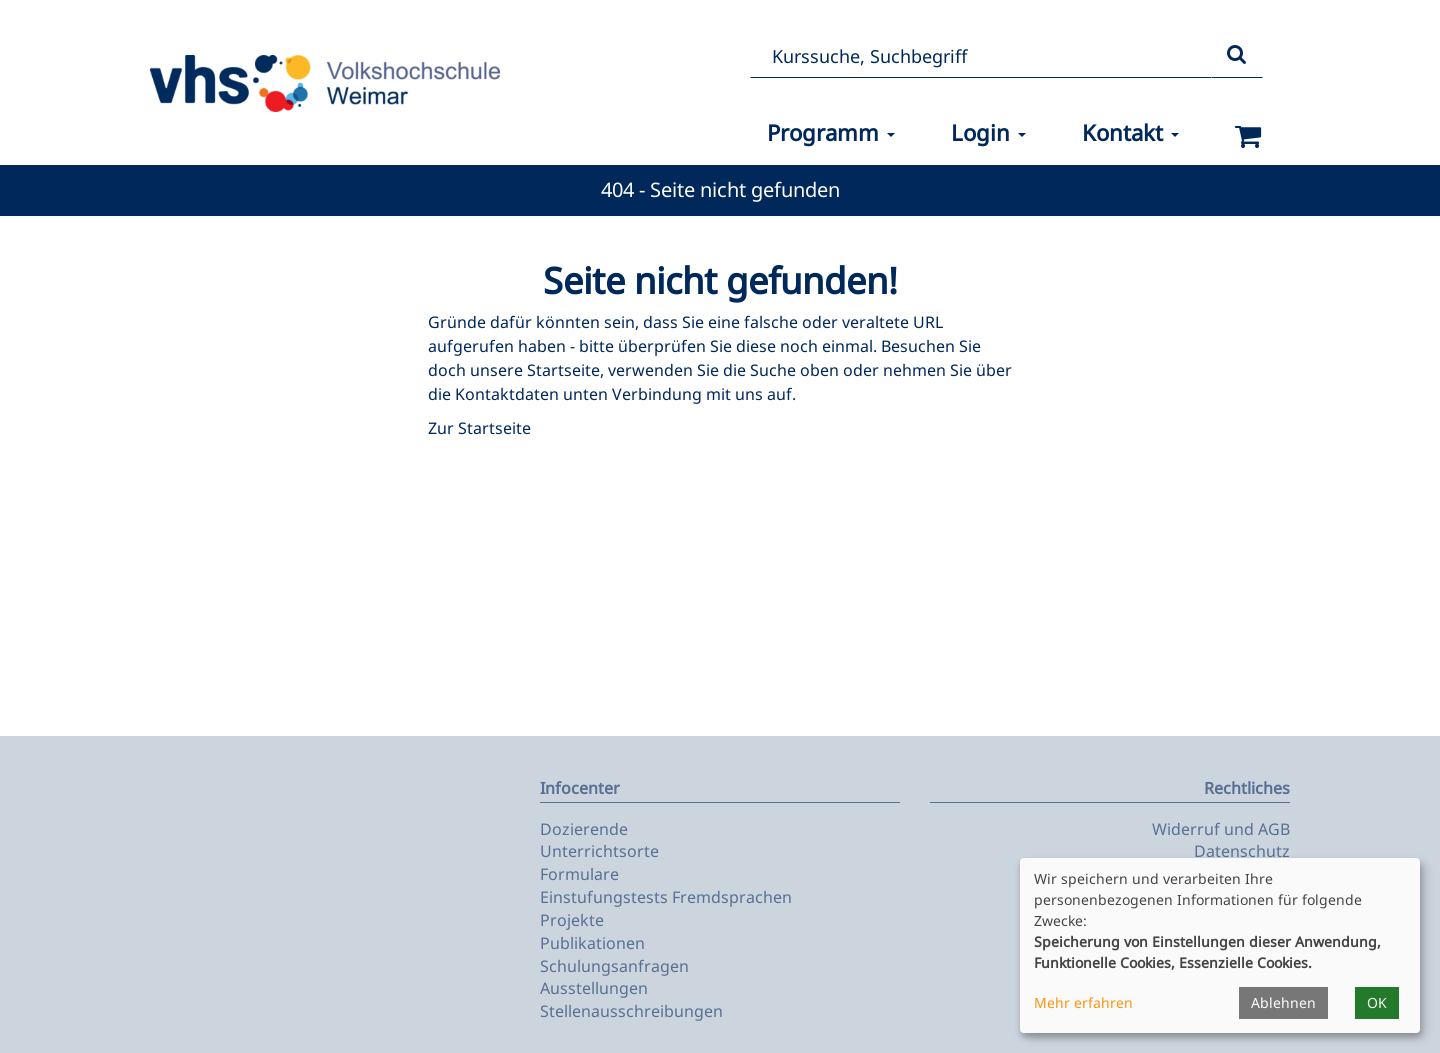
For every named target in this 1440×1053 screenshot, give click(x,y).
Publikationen (592, 943)
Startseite (563, 370)
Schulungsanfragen (614, 966)
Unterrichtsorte (599, 851)
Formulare (579, 874)
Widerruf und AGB (1221, 829)
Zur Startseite (479, 428)
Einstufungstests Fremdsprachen (666, 897)
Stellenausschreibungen (631, 1011)
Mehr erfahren (1083, 1002)
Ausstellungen (594, 988)
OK (1377, 1002)
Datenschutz (1242, 851)
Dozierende (584, 829)
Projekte (572, 920)
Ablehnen (1283, 1002)
